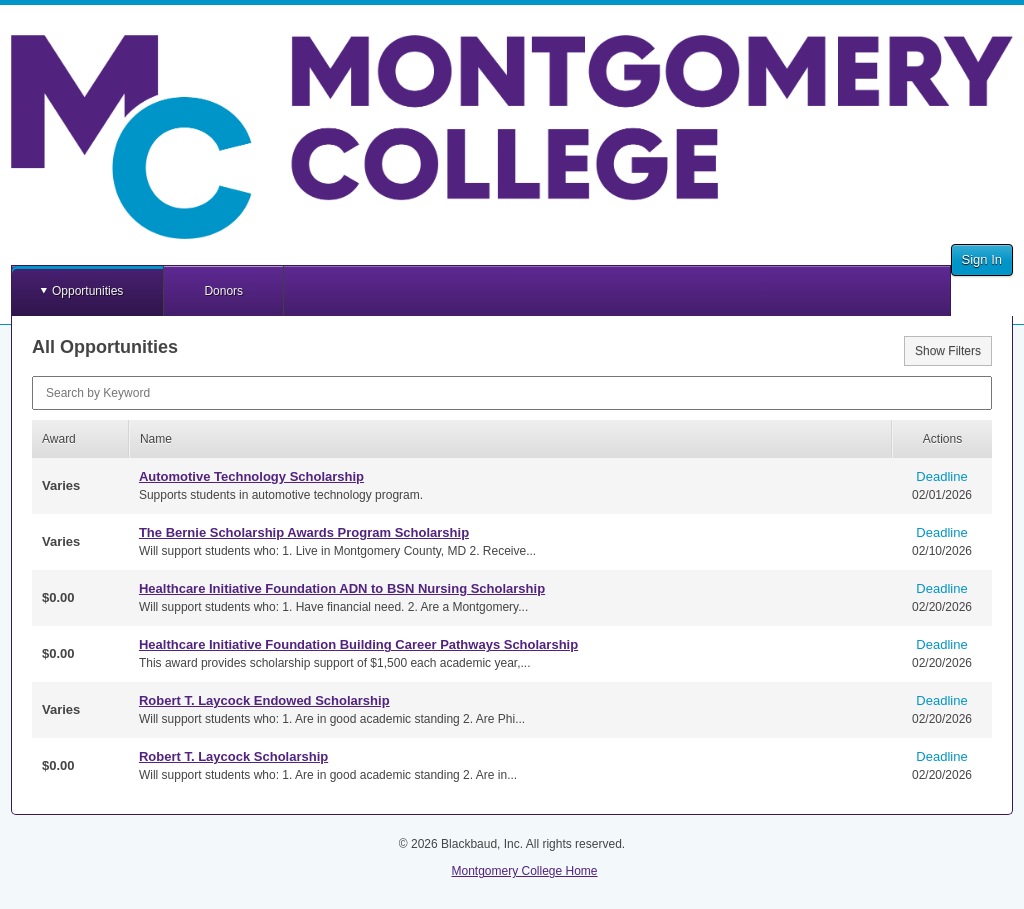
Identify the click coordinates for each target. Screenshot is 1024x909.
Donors (223, 291)
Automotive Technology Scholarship (251, 476)
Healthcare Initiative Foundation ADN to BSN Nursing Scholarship (342, 588)
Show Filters (948, 351)
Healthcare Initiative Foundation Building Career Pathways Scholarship (358, 644)
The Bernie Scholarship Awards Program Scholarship (304, 532)
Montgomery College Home (524, 871)
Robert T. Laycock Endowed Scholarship (264, 700)
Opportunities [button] (87, 291)
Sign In (982, 259)
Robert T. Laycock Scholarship (233, 756)
